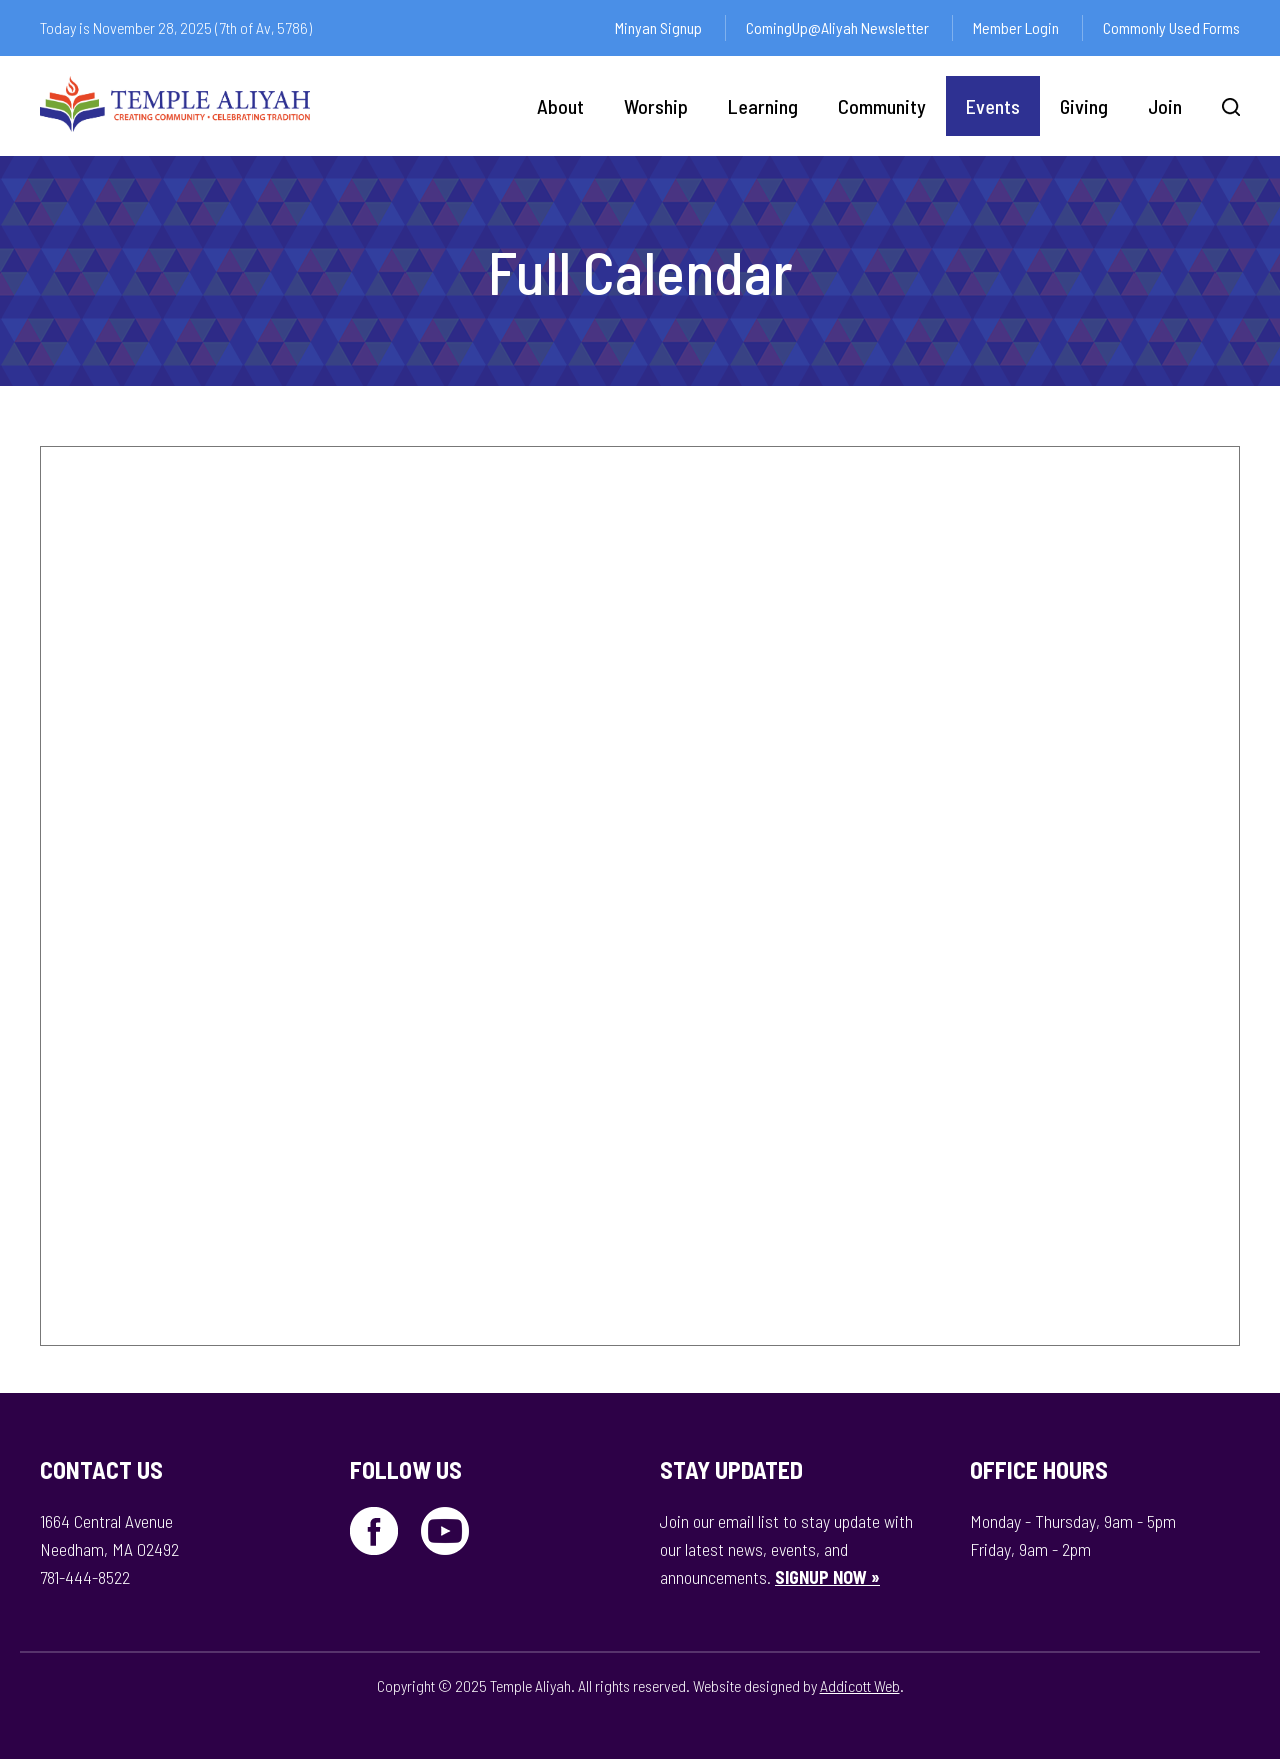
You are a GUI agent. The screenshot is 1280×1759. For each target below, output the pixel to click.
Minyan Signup (658, 27)
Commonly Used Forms (1171, 27)
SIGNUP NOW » (827, 1577)
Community (882, 106)
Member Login (1016, 27)
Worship (656, 106)
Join (1165, 106)
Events (993, 106)
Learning (763, 106)
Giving (1084, 106)
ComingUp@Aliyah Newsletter (837, 27)
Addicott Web (860, 1685)
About (560, 106)
